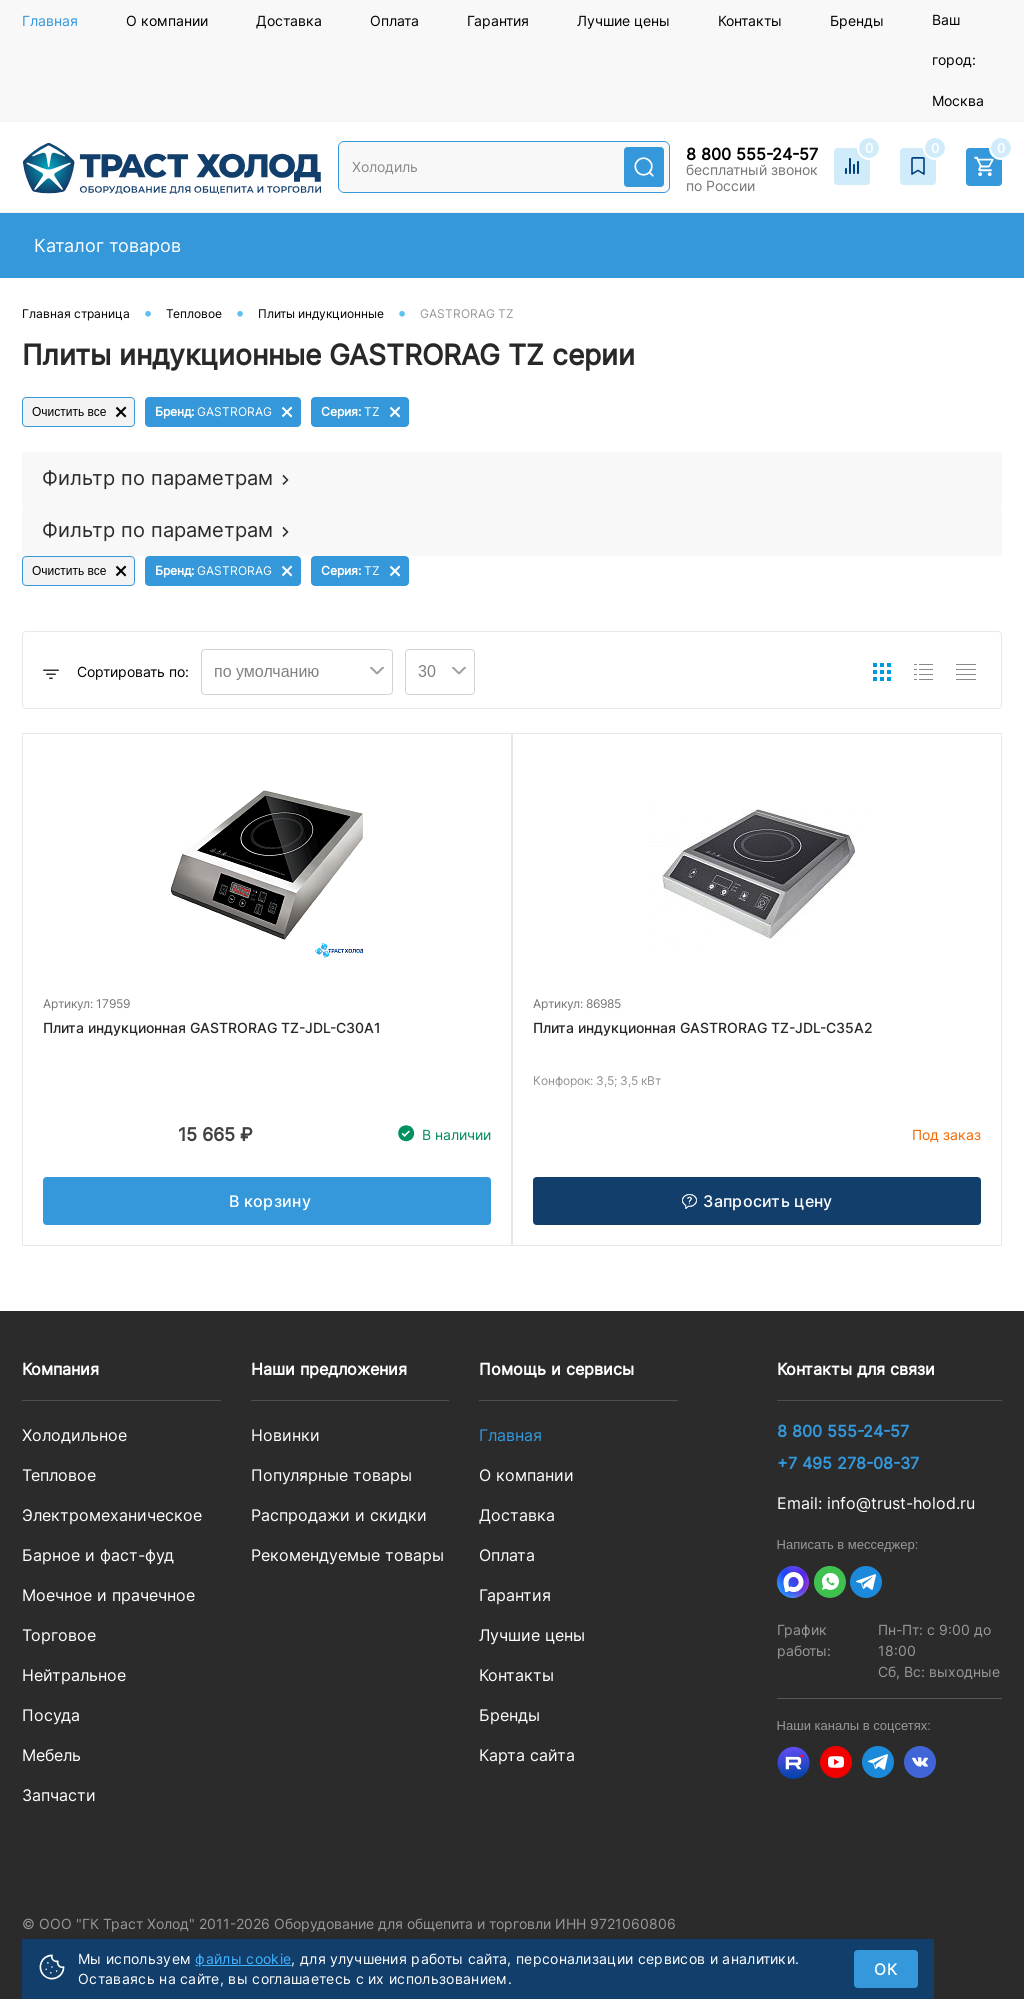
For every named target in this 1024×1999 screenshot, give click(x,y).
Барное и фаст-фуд (98, 1555)
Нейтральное (74, 1675)
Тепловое (59, 1475)
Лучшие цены (623, 20)
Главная (50, 20)
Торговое (59, 1635)
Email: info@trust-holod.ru (876, 1503)
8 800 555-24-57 (752, 154)
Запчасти (59, 1795)
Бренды (857, 20)
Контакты (750, 20)
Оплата (394, 20)
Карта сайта (527, 1755)
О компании (167, 20)
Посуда (51, 1715)
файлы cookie (243, 1958)
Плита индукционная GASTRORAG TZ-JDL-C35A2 (703, 1027)
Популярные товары (331, 1475)
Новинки (285, 1435)
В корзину (270, 1201)
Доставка (289, 20)
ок (886, 1969)
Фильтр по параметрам (157, 478)
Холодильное (74, 1435)
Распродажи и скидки (339, 1515)
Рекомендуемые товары (347, 1555)
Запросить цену (756, 1201)
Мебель (51, 1755)
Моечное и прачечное (108, 1595)
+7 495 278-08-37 (848, 1463)
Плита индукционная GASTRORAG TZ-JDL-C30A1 (212, 1027)
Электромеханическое (112, 1515)
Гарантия (498, 20)
